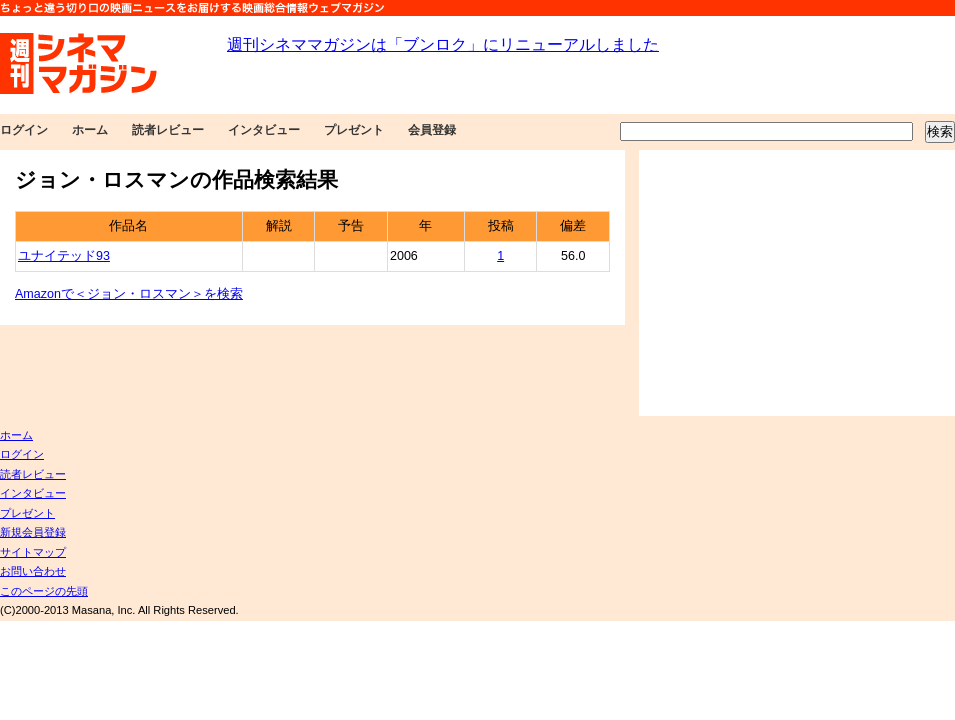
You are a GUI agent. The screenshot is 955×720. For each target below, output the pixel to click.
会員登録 (432, 130)
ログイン (24, 130)
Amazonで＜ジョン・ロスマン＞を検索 (129, 294)
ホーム (90, 130)
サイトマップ (33, 552)
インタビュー (264, 130)
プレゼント (354, 130)
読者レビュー (168, 130)
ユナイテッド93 (64, 256)
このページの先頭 (44, 591)
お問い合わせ (33, 571)
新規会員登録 (33, 532)
